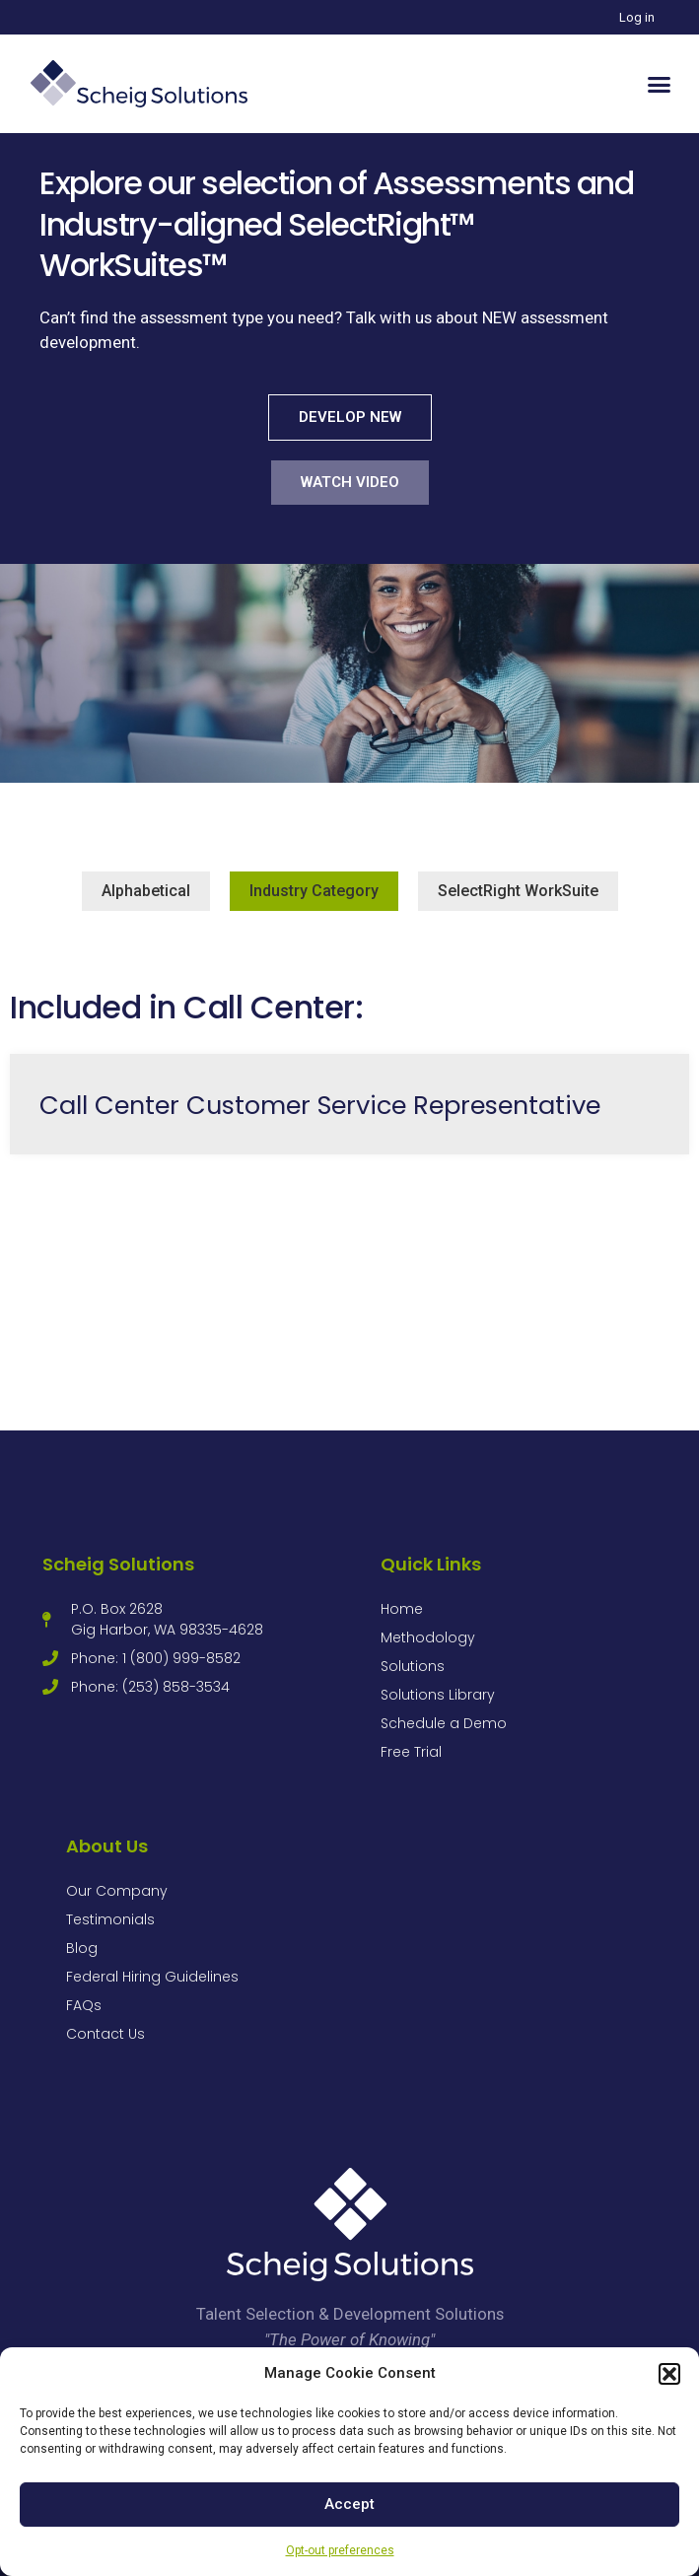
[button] (669, 2374)
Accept (349, 2504)
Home (402, 1609)
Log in (637, 17)
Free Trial (411, 1752)
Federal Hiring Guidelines (152, 1976)
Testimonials (110, 1919)
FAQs (84, 2005)
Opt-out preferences (340, 2550)
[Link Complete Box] (349, 1104)
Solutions (413, 1666)
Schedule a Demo (444, 1723)
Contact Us (105, 2034)
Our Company (117, 1891)
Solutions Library (438, 1695)
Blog (82, 1948)
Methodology (428, 1637)
